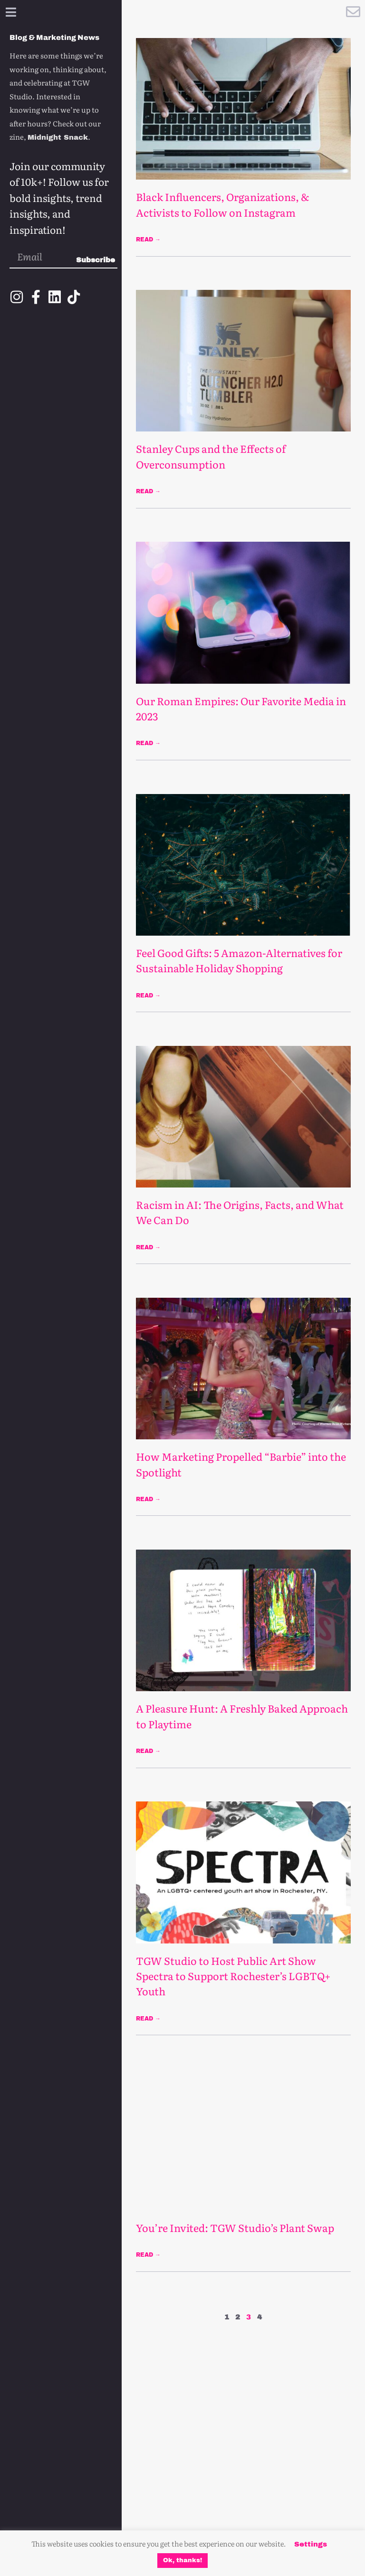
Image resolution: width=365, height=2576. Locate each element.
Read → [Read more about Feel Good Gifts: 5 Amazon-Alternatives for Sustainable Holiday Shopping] (148, 995)
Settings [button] (310, 2544)
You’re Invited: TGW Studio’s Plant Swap (235, 2227)
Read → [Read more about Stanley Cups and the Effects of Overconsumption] (148, 491)
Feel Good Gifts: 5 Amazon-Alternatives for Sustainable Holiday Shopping (239, 960)
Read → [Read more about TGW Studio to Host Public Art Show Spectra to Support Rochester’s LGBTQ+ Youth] (148, 2018)
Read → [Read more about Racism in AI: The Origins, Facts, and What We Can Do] (148, 1247)
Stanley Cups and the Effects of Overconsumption (211, 456)
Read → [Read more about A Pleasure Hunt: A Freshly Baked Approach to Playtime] (148, 1751)
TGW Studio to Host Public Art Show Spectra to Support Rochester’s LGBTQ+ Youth (233, 1976)
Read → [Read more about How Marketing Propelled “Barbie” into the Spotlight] (148, 1499)
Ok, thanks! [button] (182, 2560)
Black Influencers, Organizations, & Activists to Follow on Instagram (222, 204)
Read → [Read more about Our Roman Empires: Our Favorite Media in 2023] (148, 743)
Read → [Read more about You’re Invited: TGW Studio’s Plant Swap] (148, 2254)
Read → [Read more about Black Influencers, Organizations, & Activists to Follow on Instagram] (148, 239)
